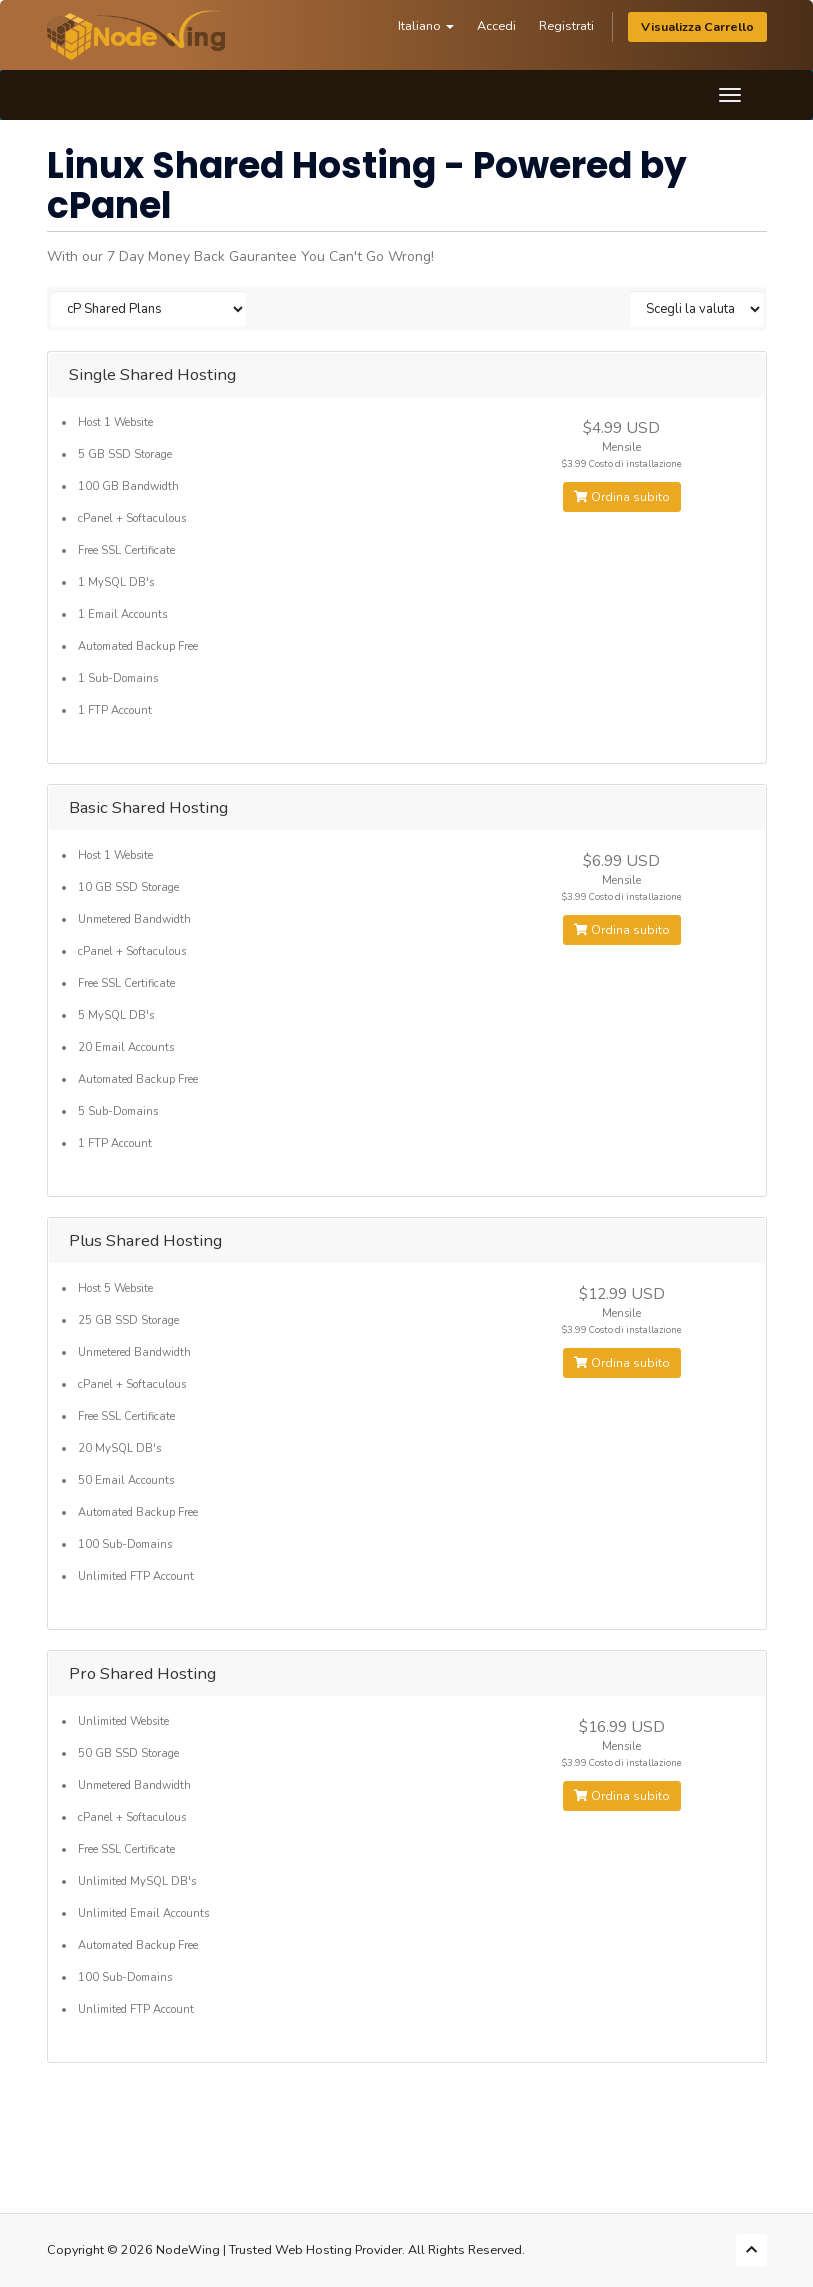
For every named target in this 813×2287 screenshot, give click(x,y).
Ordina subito (622, 497)
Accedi (496, 25)
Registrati (566, 25)
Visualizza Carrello (697, 26)
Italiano (426, 25)
